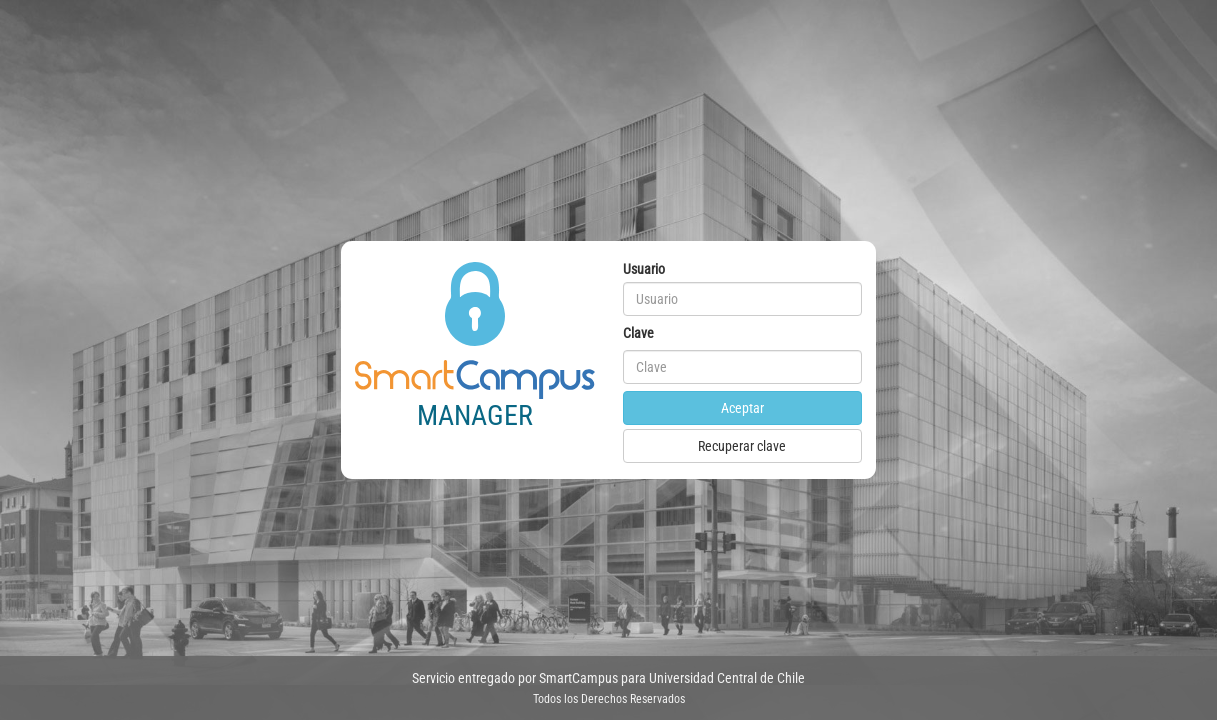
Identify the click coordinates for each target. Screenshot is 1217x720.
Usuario (644, 269)
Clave (638, 333)
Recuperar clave (742, 446)
